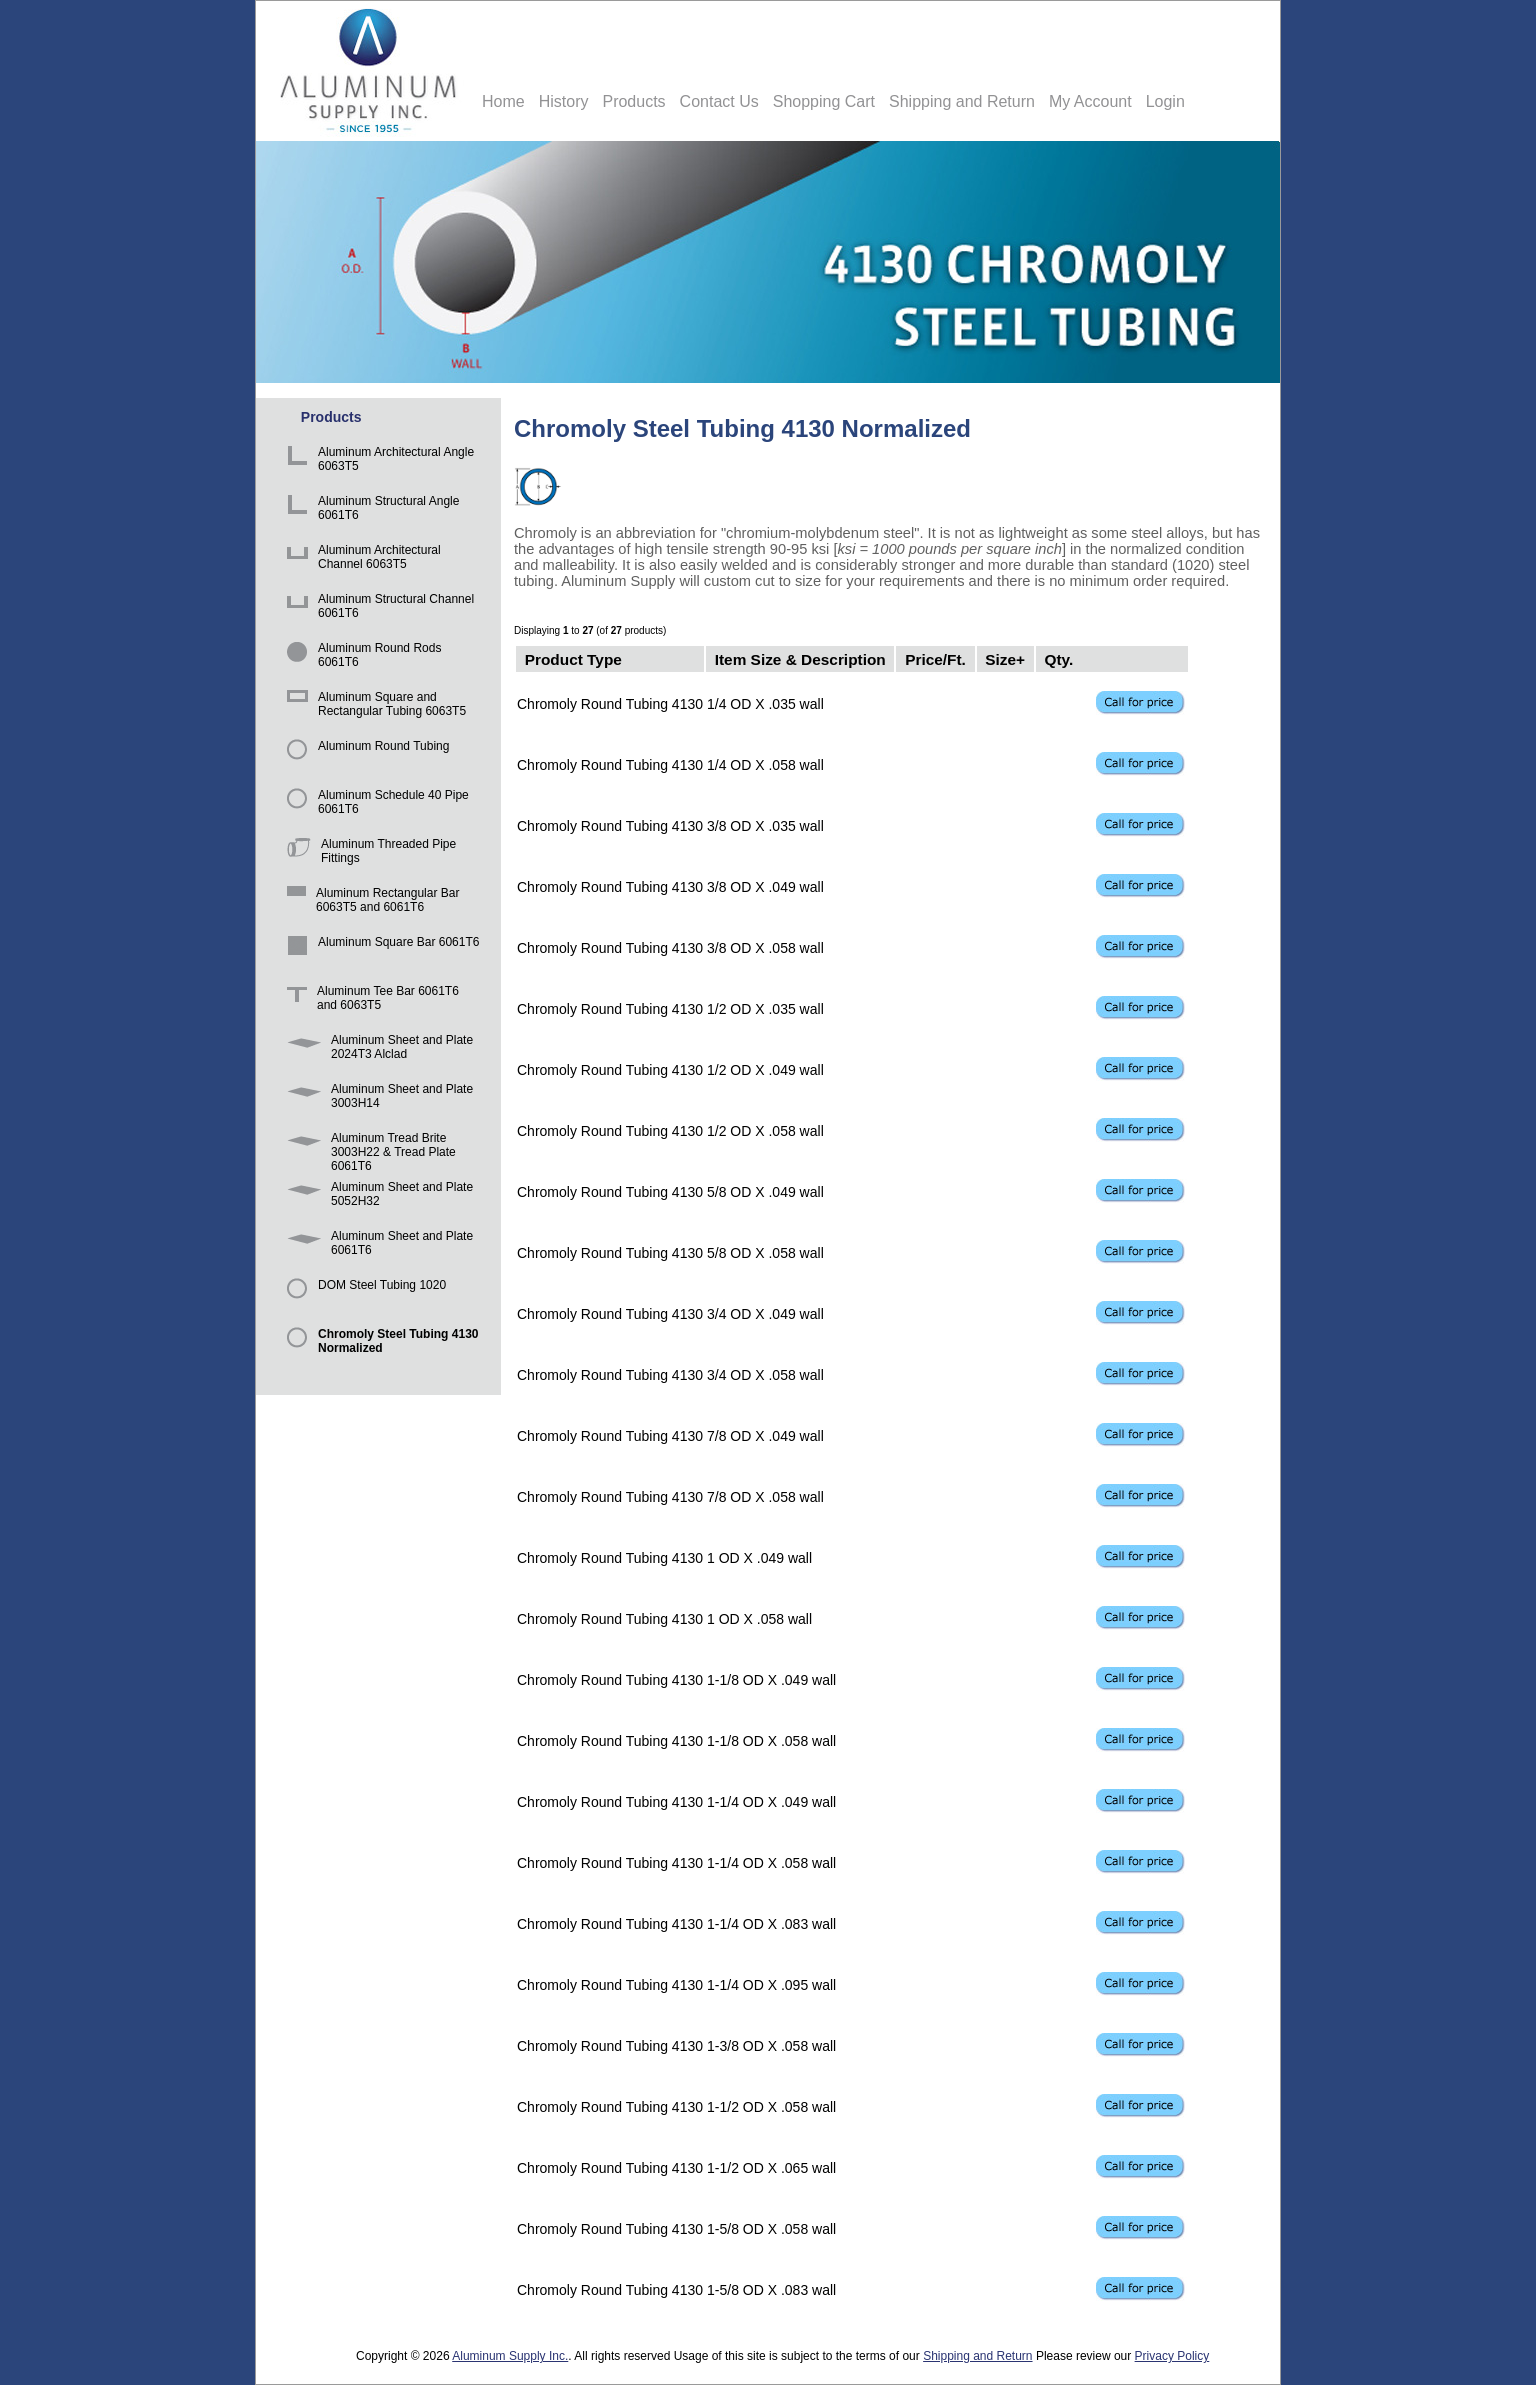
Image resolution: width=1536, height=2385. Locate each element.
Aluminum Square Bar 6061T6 (379, 951)
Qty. (1058, 658)
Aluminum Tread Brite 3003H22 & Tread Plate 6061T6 (368, 1147)
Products (633, 101)
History (564, 101)
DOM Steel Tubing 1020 (363, 1294)
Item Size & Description (800, 658)
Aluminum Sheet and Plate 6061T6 (376, 1245)
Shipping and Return (962, 101)
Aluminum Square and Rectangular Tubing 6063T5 (373, 706)
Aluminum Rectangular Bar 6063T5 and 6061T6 (369, 902)
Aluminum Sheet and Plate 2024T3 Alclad (376, 1049)
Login (1165, 101)
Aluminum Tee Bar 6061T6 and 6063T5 (369, 1000)
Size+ (1005, 658)
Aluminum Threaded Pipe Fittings (368, 853)
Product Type (573, 658)
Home (503, 101)
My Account (1090, 101)
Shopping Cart (824, 101)
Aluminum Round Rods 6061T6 (360, 657)
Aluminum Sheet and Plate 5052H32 (376, 1196)
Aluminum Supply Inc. (510, 2356)
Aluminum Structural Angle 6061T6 (369, 510)
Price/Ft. (935, 658)
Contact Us (719, 101)
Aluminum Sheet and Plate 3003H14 (376, 1098)
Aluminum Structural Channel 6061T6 (377, 608)
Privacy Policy (1172, 2356)
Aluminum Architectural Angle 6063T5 (377, 461)
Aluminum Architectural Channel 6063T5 (360, 559)
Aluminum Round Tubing (364, 755)
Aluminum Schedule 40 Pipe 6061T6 (374, 804)
